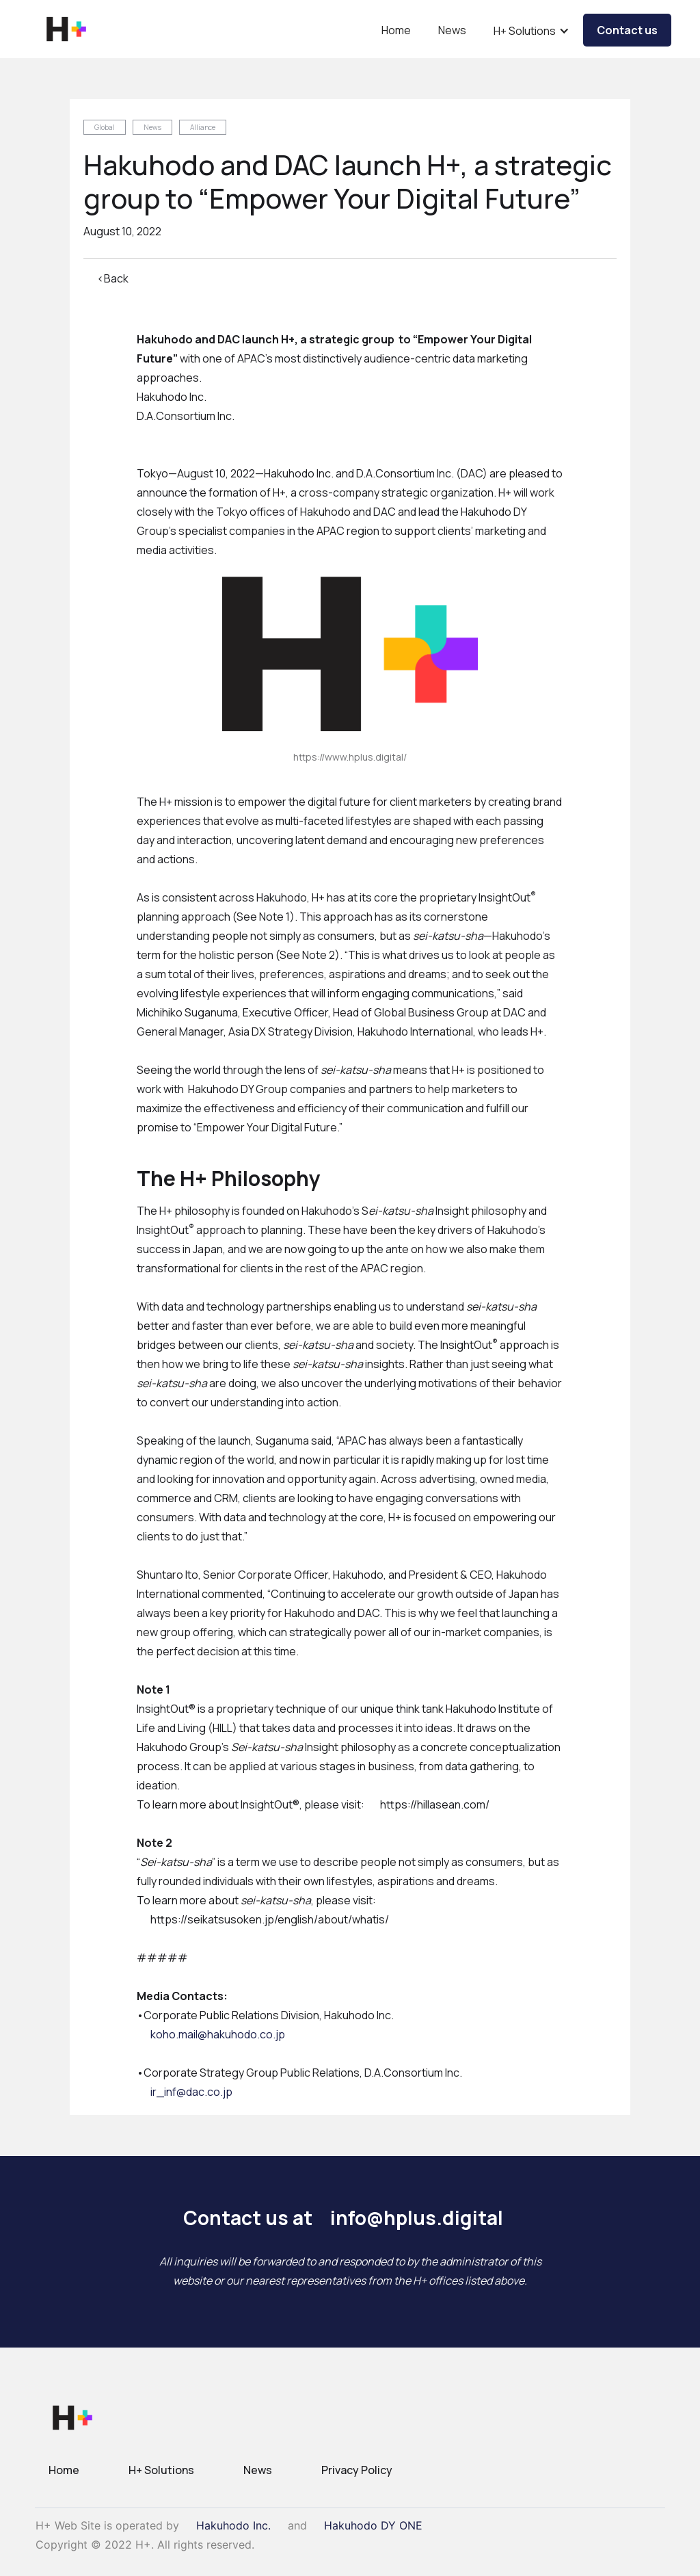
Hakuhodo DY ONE (373, 2525)
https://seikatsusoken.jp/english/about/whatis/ (269, 1919)
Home (396, 30)
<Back (113, 278)
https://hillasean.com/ (434, 1804)
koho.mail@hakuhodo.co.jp (217, 2034)
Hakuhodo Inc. (233, 2525)
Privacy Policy (356, 2470)
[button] (531, 34)
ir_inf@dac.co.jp (191, 2091)
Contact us (627, 30)
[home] (66, 29)
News (452, 30)
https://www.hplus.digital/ (350, 756)
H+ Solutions (161, 2470)
